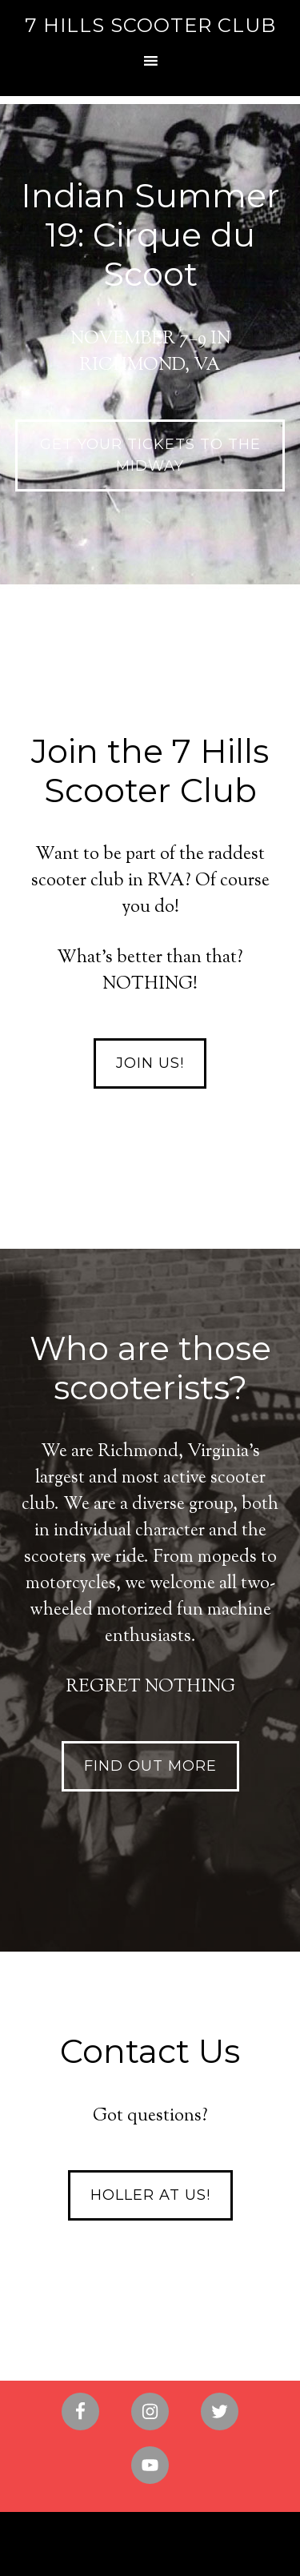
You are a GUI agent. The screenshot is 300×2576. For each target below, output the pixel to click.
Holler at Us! (150, 2195)
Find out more (150, 1766)
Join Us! (150, 1063)
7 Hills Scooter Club (150, 25)
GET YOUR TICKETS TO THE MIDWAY (150, 455)
